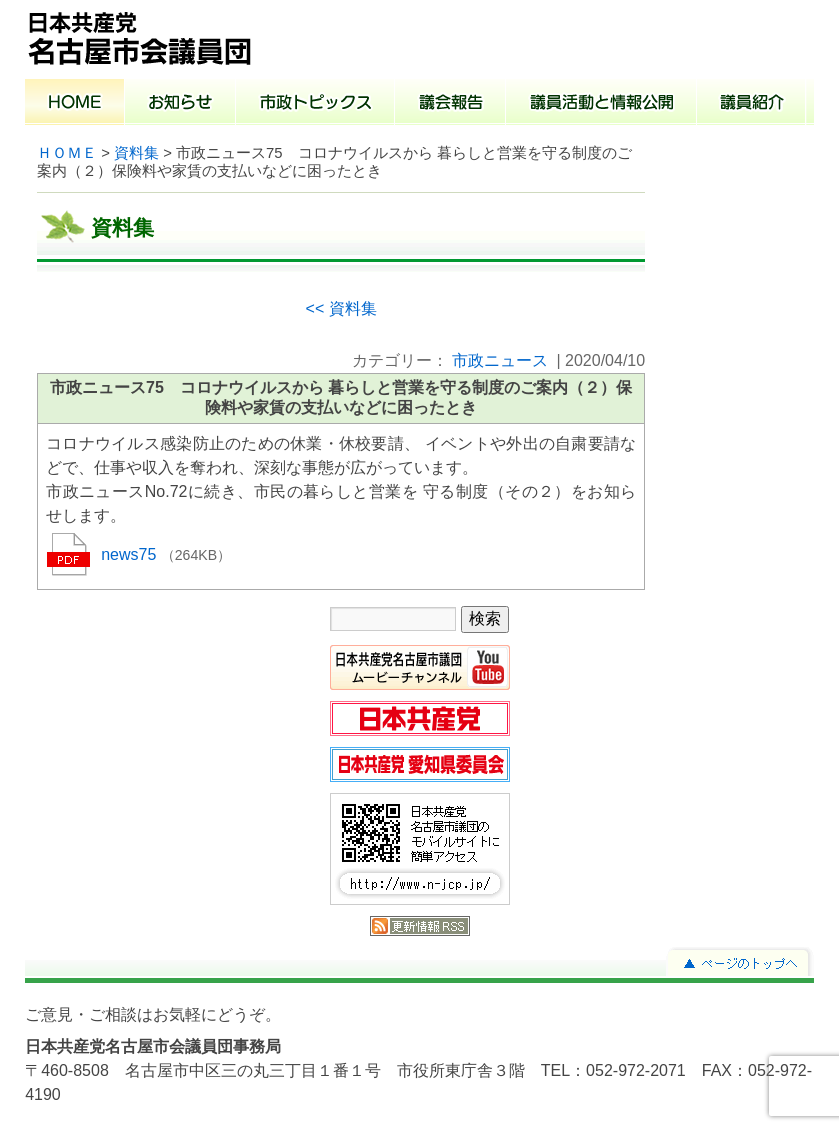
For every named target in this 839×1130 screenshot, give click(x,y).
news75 (131, 554)
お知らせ (180, 104)
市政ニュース (500, 360)
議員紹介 (751, 104)
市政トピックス (315, 104)
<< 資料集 (341, 308)
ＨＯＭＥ (67, 153)
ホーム (75, 104)
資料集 (136, 153)
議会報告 (450, 104)
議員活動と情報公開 (601, 104)
